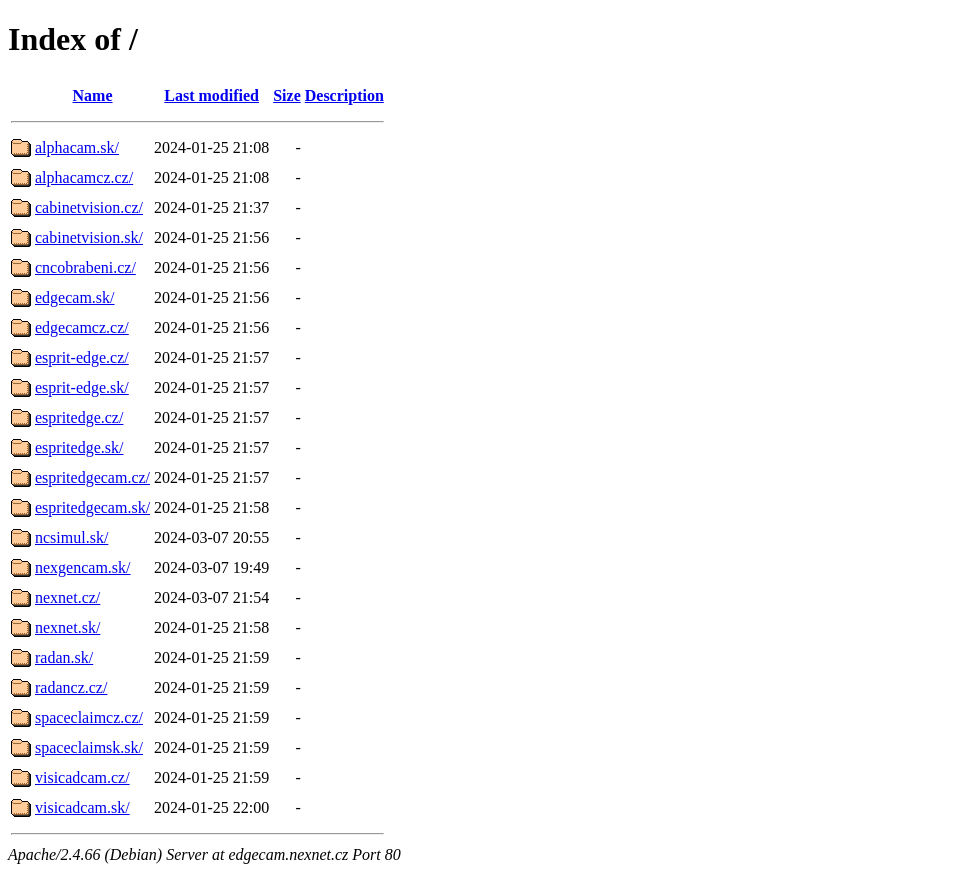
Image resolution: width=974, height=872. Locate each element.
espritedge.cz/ (79, 417)
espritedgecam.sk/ (92, 507)
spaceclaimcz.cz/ (89, 717)
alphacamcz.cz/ (84, 177)
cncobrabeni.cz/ (85, 267)
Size (287, 95)
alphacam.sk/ (77, 147)
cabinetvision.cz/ (89, 207)
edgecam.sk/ (75, 297)
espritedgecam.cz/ (92, 477)
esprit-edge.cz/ (82, 357)
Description (344, 95)
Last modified (211, 95)
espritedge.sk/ (79, 447)
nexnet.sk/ (67, 627)
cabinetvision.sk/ (89, 237)
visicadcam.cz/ (82, 777)
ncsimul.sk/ (71, 537)
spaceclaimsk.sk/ (89, 747)
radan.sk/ (64, 657)
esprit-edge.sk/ (82, 387)
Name (93, 95)
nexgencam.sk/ (83, 567)
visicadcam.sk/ (82, 807)
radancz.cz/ (71, 687)
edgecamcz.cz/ (82, 327)
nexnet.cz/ (67, 597)
